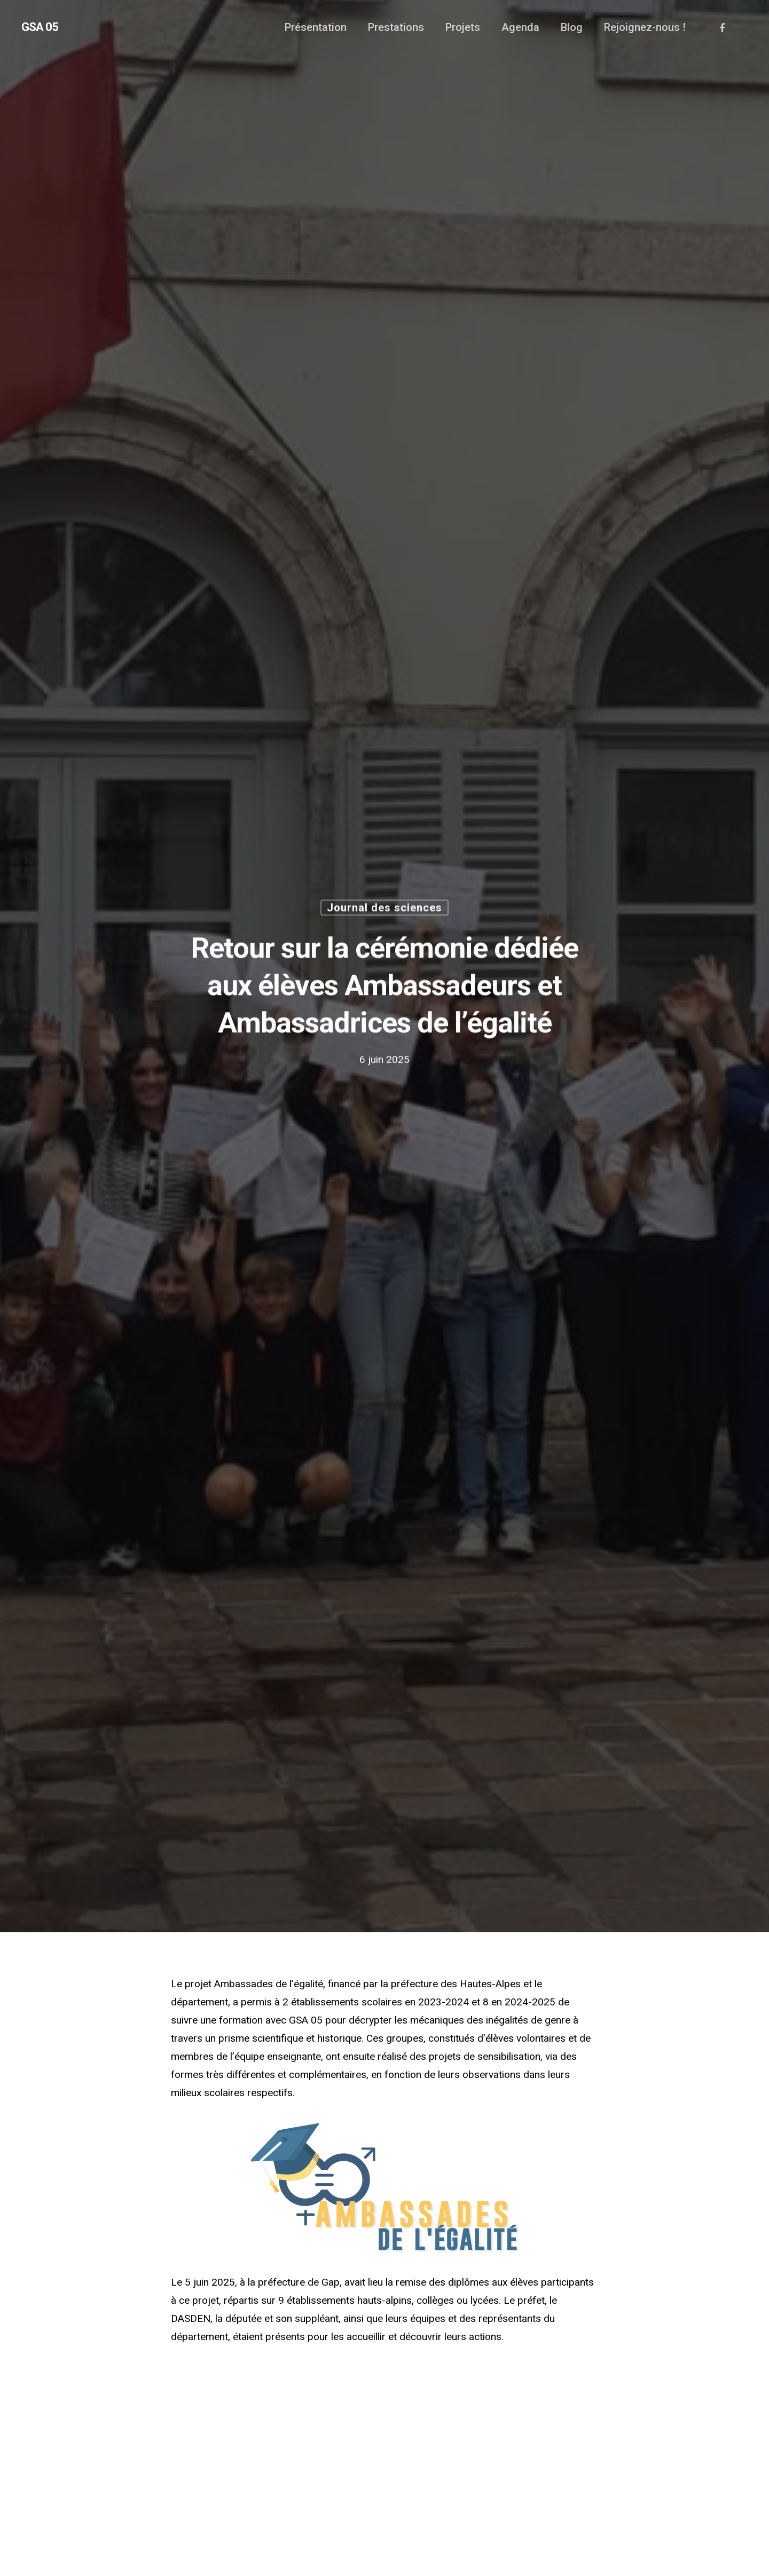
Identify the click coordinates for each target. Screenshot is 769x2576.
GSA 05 (39, 27)
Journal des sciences (384, 909)
